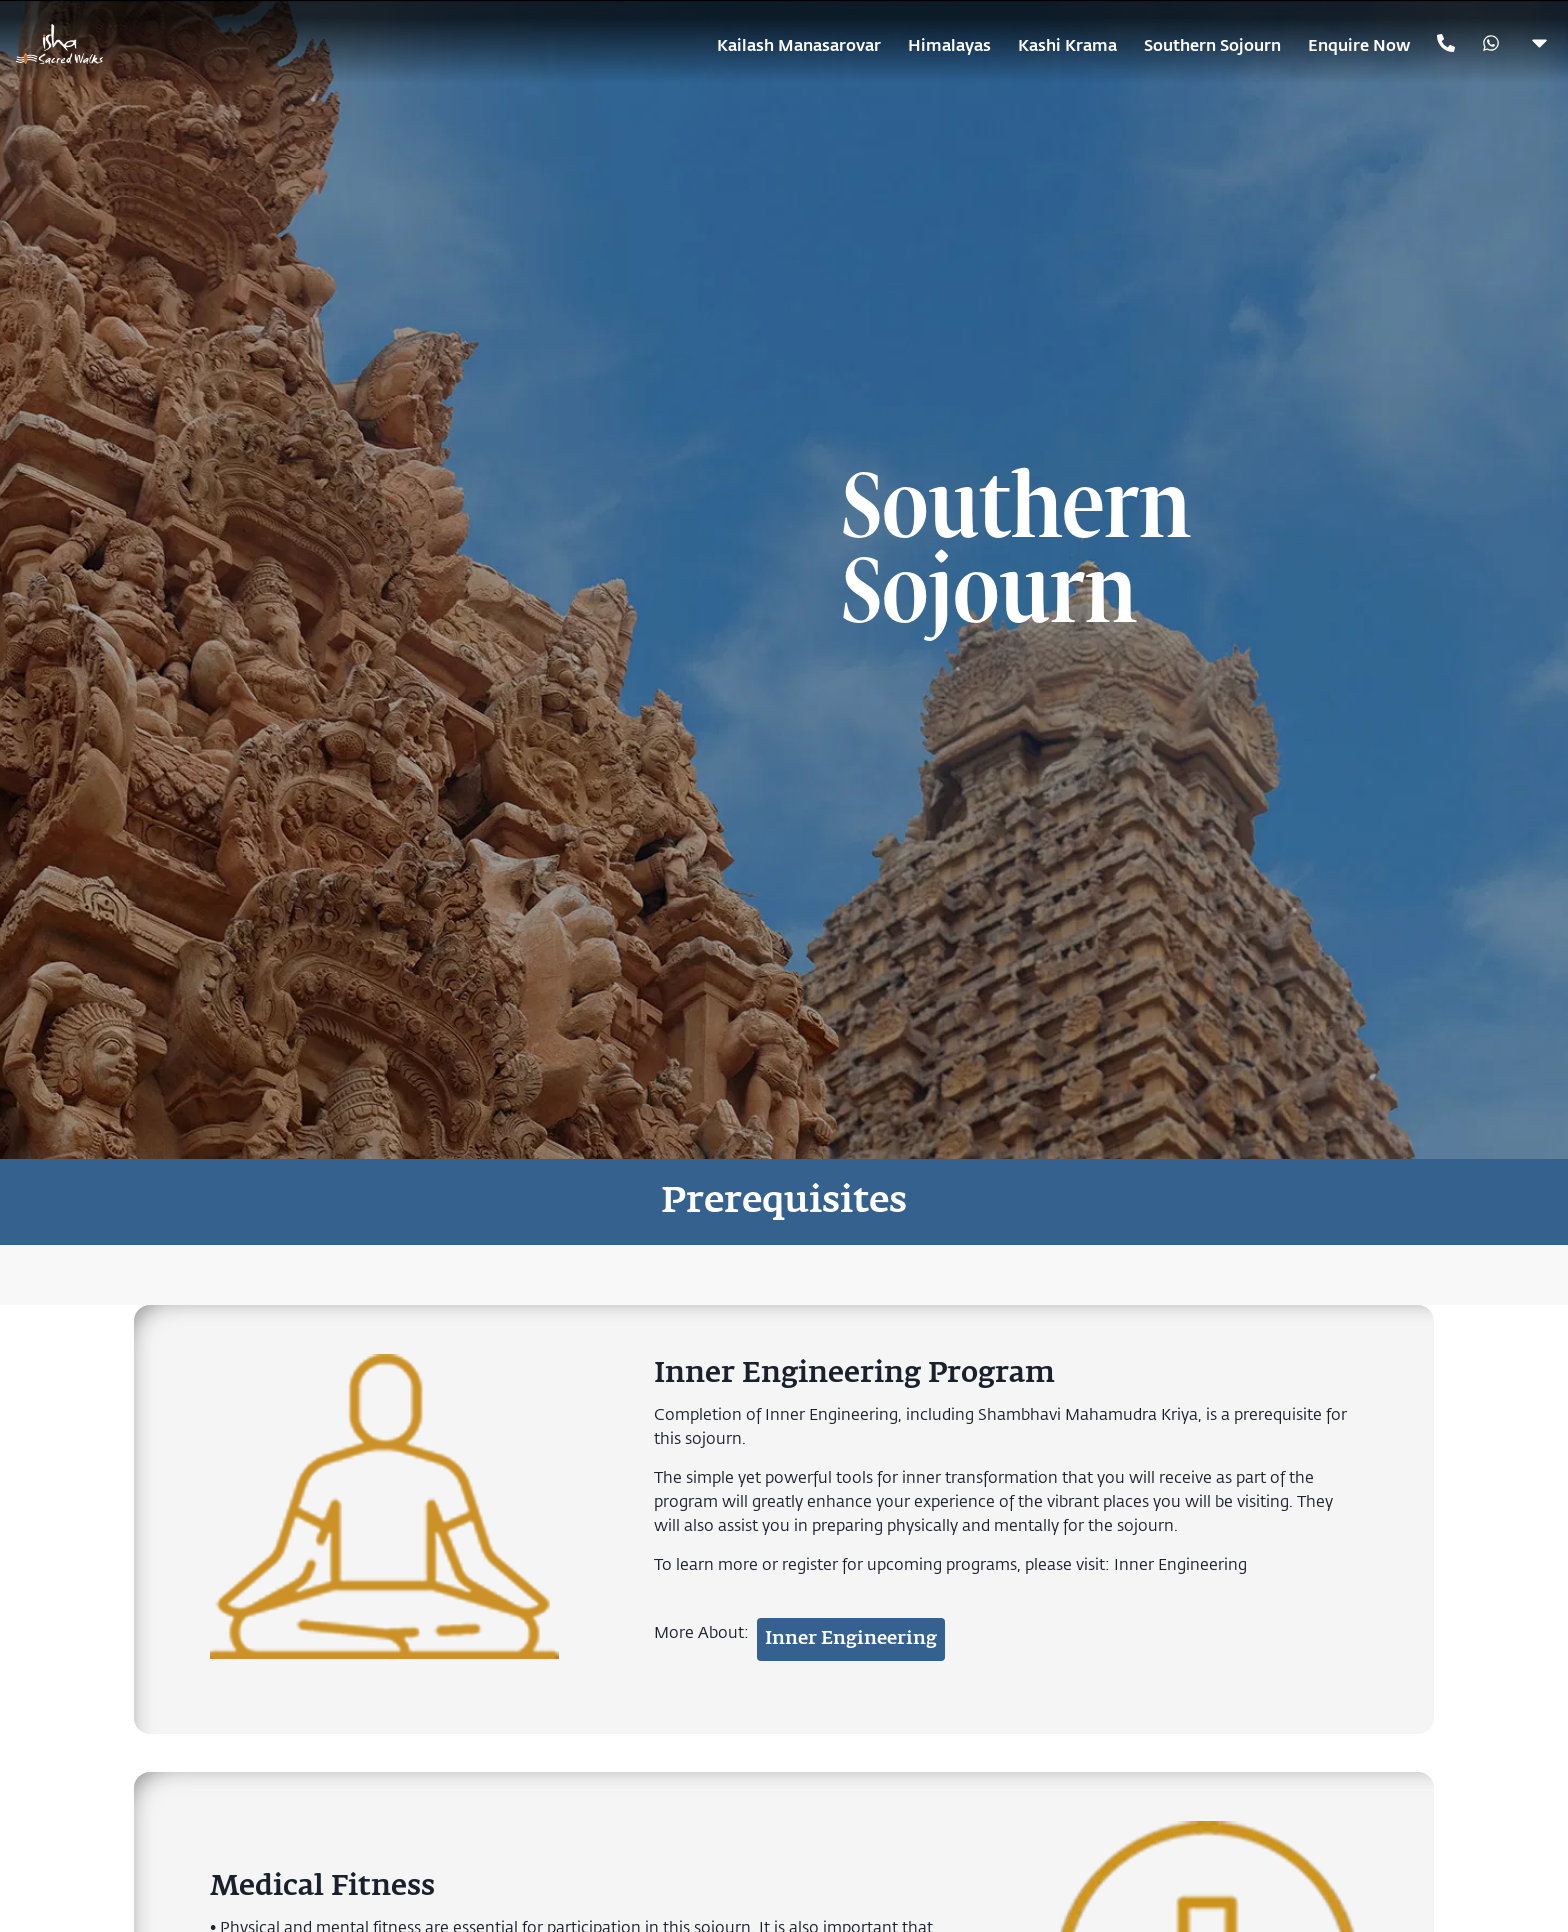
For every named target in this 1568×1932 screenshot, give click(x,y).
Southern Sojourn (1212, 44)
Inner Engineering (1180, 1563)
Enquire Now (1359, 44)
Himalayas (949, 44)
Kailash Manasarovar (799, 44)
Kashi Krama (1067, 44)
